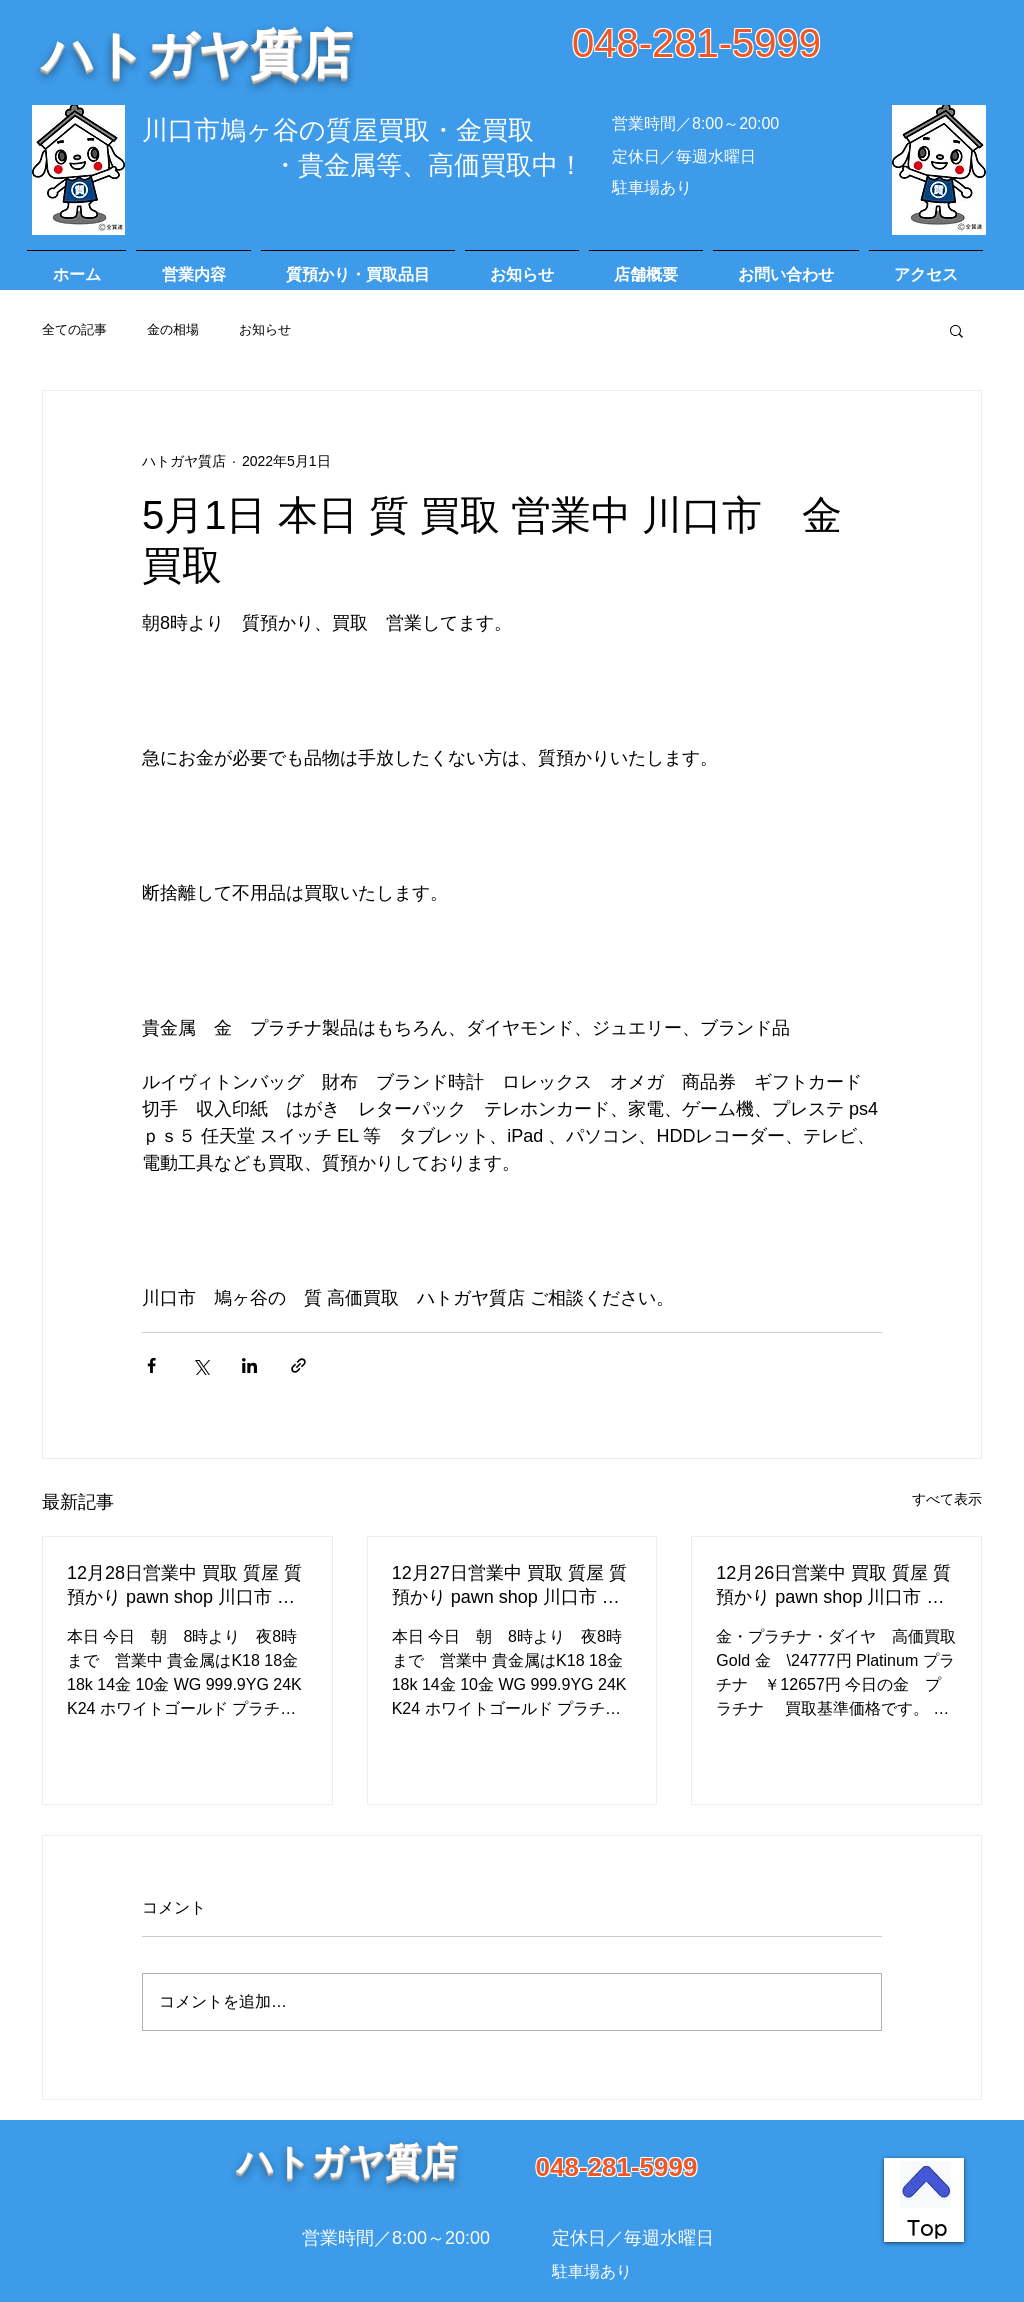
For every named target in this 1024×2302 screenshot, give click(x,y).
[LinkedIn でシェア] (249, 1365)
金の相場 (173, 329)
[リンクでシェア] (298, 1365)
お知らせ (265, 329)
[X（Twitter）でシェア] (200, 1365)
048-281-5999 (696, 43)
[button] (956, 330)
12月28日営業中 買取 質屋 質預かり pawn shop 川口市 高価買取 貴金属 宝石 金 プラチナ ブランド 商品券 (185, 1586)
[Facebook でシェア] (151, 1365)
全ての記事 (74, 329)
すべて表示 (947, 1499)
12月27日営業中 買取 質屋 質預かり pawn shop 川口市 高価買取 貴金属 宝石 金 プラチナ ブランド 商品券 (510, 1586)
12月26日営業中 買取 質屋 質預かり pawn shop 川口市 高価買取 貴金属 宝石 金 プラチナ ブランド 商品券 (834, 1586)
